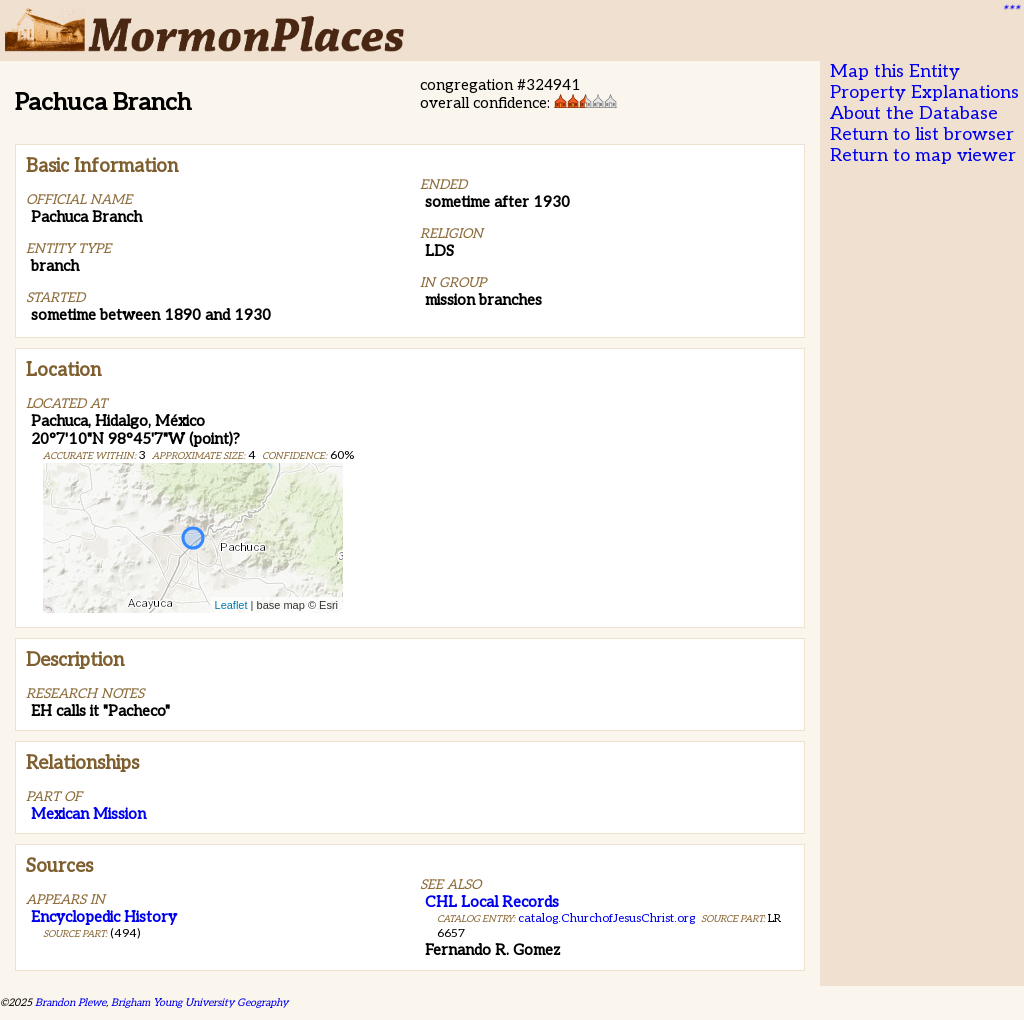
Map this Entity (895, 71)
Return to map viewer (923, 155)
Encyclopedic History (104, 917)
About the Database (914, 113)
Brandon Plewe (70, 1002)
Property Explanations (924, 92)
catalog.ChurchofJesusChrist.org (606, 918)
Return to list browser (922, 134)
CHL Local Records (492, 902)
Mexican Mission (88, 814)
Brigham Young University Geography (199, 1002)
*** (1010, 11)
